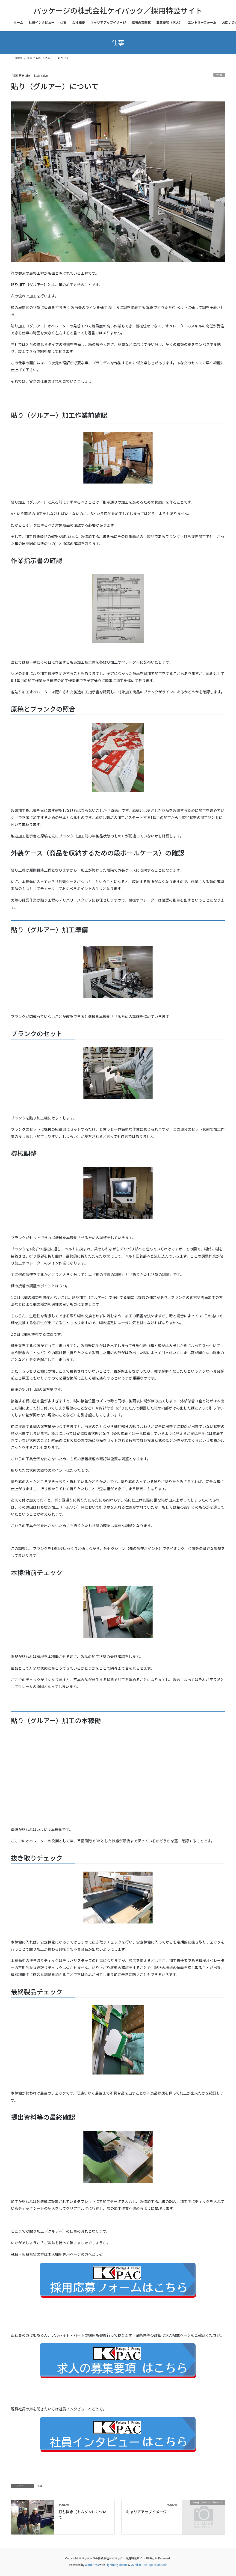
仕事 (219, 75)
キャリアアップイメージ (146, 2511)
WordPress (92, 2565)
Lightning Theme (116, 2565)
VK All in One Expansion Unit (149, 2565)
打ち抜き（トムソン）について (82, 2514)
